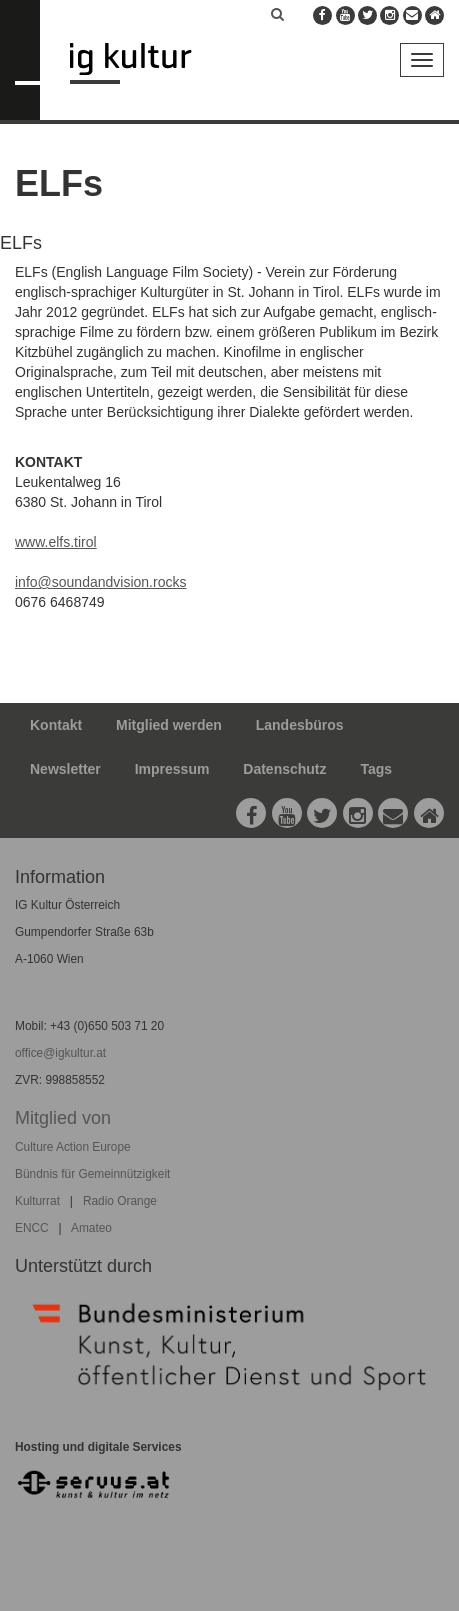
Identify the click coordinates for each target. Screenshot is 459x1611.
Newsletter (65, 769)
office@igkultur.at (60, 1053)
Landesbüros (300, 725)
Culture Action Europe (73, 1147)
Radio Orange (120, 1201)
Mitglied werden (169, 725)
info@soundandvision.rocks (100, 582)
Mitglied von (63, 1118)
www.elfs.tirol (56, 542)
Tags (376, 769)
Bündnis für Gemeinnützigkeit (92, 1174)
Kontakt (56, 725)
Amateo (91, 1228)
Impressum (172, 769)
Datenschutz (284, 769)
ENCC (32, 1228)
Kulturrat (37, 1201)
